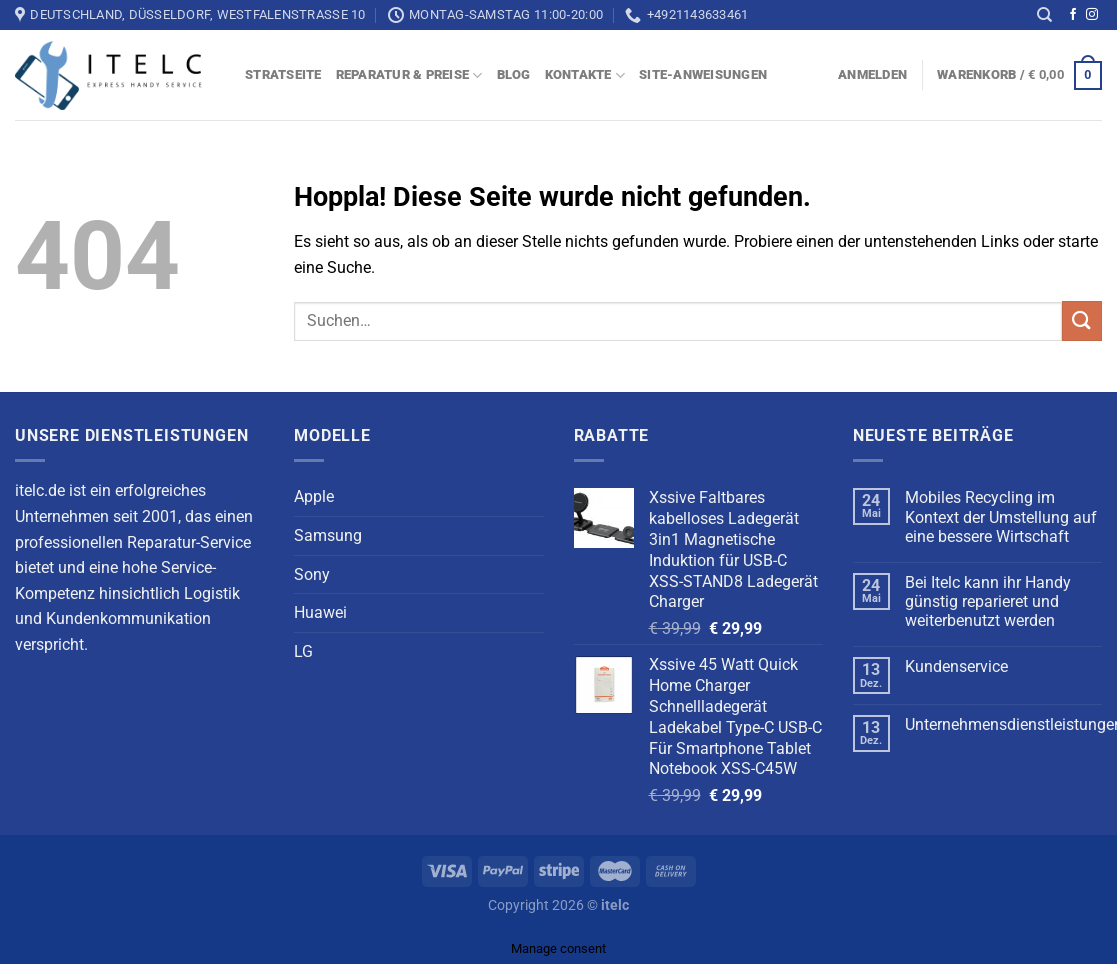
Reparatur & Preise (409, 75)
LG (303, 651)
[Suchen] (1044, 15)
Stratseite (283, 74)
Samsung (328, 535)
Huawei (320, 612)
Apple (314, 496)
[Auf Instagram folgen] (1092, 15)
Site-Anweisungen (703, 74)
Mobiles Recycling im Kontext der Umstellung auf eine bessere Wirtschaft (1001, 516)
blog (514, 74)
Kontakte (585, 75)
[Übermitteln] (1082, 321)
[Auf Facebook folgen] (1073, 15)
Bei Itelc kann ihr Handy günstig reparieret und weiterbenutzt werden (988, 601)
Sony (312, 574)
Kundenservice (956, 666)
